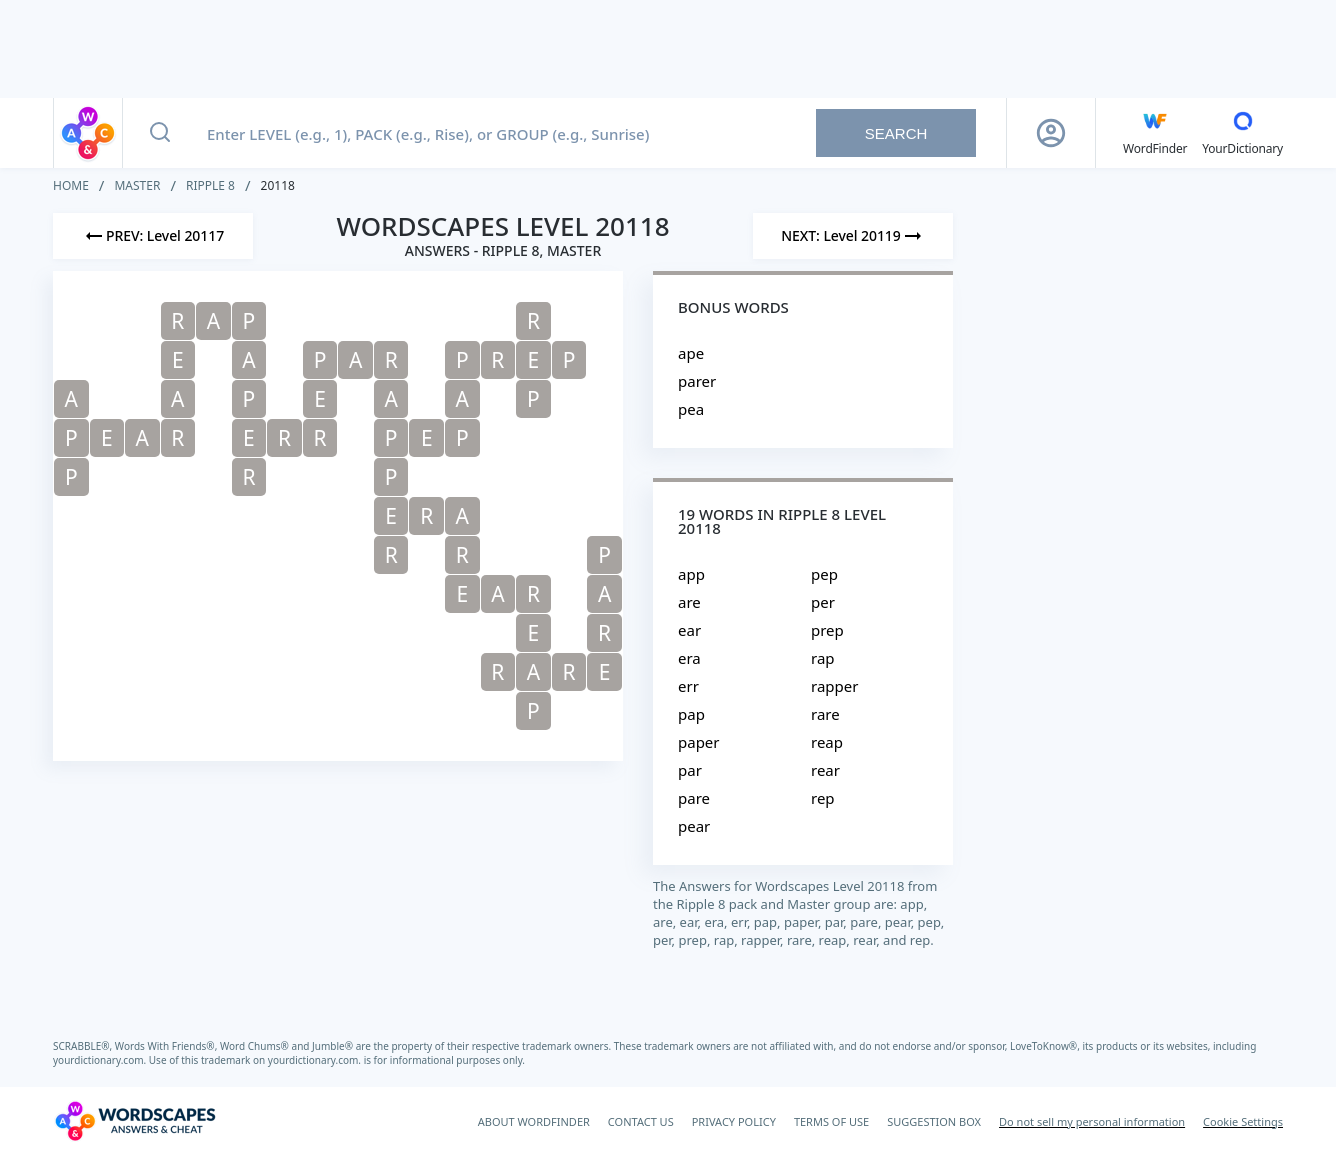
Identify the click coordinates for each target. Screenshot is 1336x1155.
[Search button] (160, 133)
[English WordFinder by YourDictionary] (1155, 133)
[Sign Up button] (1051, 133)
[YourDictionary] (1242, 133)
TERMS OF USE (831, 1121)
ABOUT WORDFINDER (534, 1121)
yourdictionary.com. (101, 1060)
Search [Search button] (896, 133)
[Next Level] (853, 236)
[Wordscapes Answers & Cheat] (135, 1121)
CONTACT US (641, 1121)
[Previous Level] (153, 236)
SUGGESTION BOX (934, 1121)
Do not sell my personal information (1092, 1121)
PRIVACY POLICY (734, 1121)
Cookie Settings (1243, 1121)
